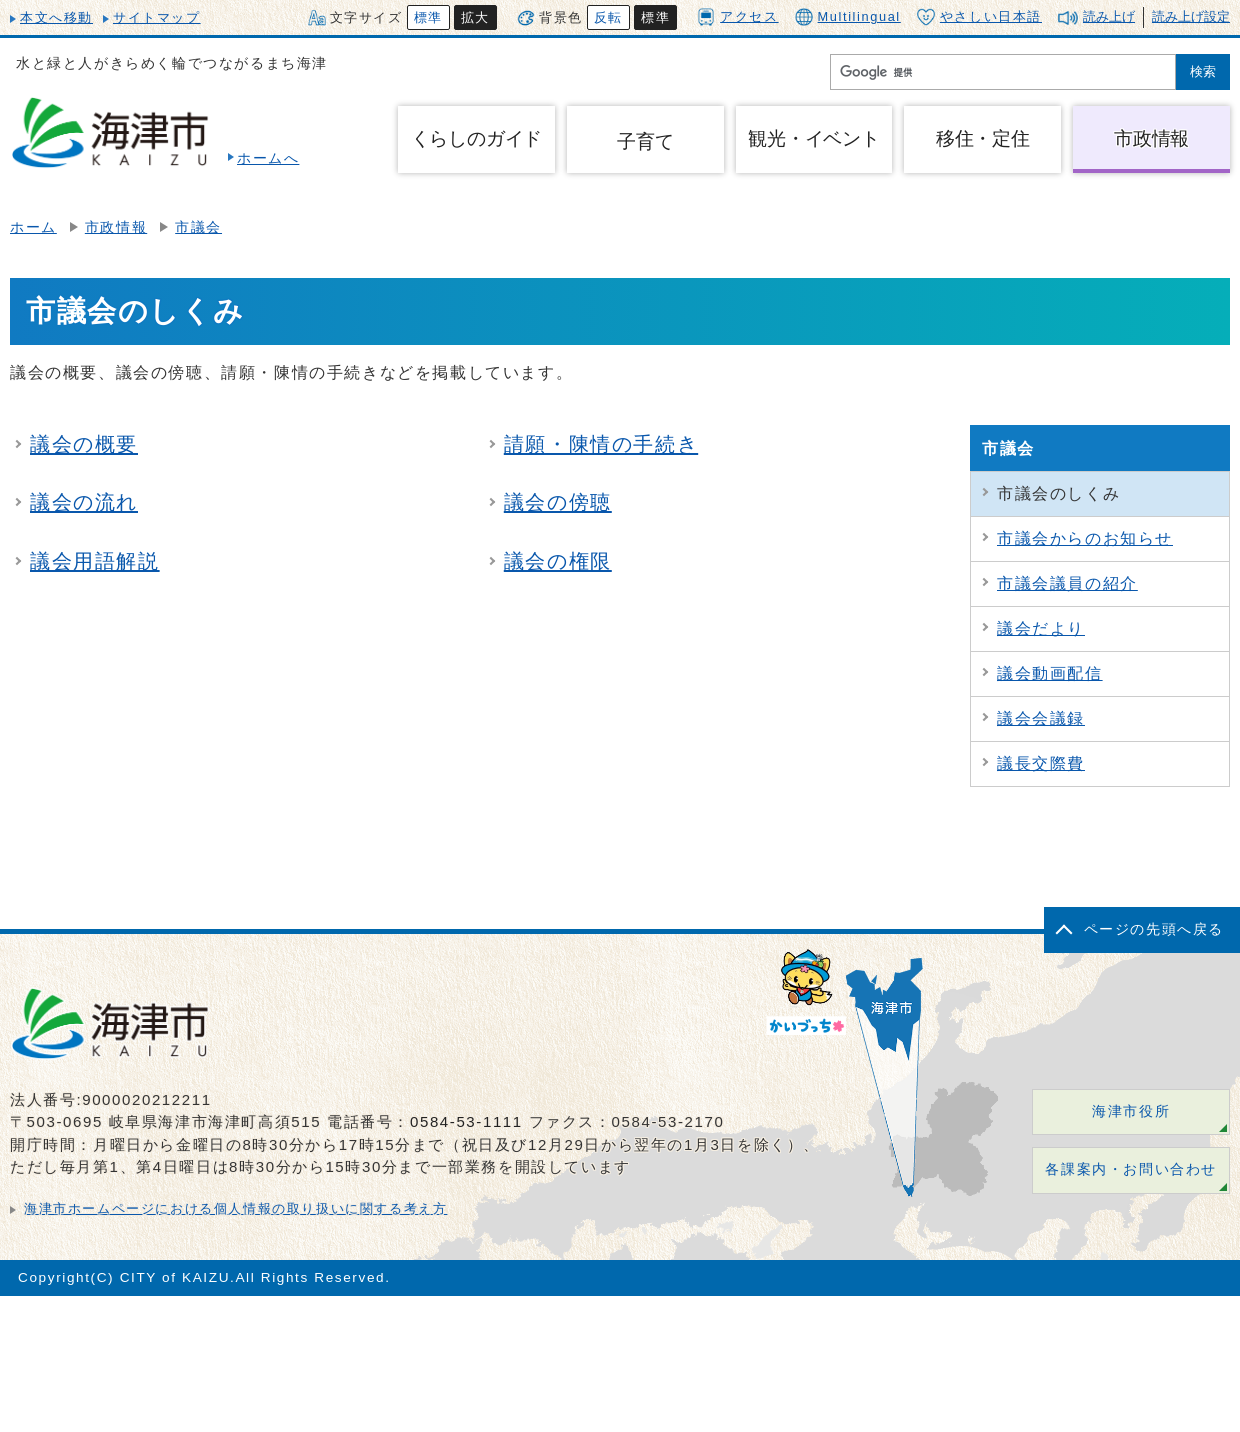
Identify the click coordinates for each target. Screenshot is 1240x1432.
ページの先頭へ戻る (1154, 929)
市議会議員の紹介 (1067, 583)
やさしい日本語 (979, 17)
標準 (428, 17)
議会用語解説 (95, 561)
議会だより (1041, 628)
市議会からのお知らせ (1085, 538)
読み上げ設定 (1191, 16)
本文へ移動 (56, 17)
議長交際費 (1041, 763)
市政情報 (116, 227)
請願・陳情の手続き (601, 444)
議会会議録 (1041, 718)
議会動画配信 (1050, 673)
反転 (608, 17)
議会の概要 (84, 444)
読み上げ (1109, 16)
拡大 (475, 17)
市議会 (198, 227)
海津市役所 (1131, 1111)
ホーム (33, 227)
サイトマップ (157, 17)
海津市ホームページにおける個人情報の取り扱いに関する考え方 (235, 1208)
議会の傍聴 (558, 502)
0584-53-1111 (466, 1121)
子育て (645, 141)
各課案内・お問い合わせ (1131, 1169)
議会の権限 (558, 561)
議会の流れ (84, 502)
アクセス (737, 16)
